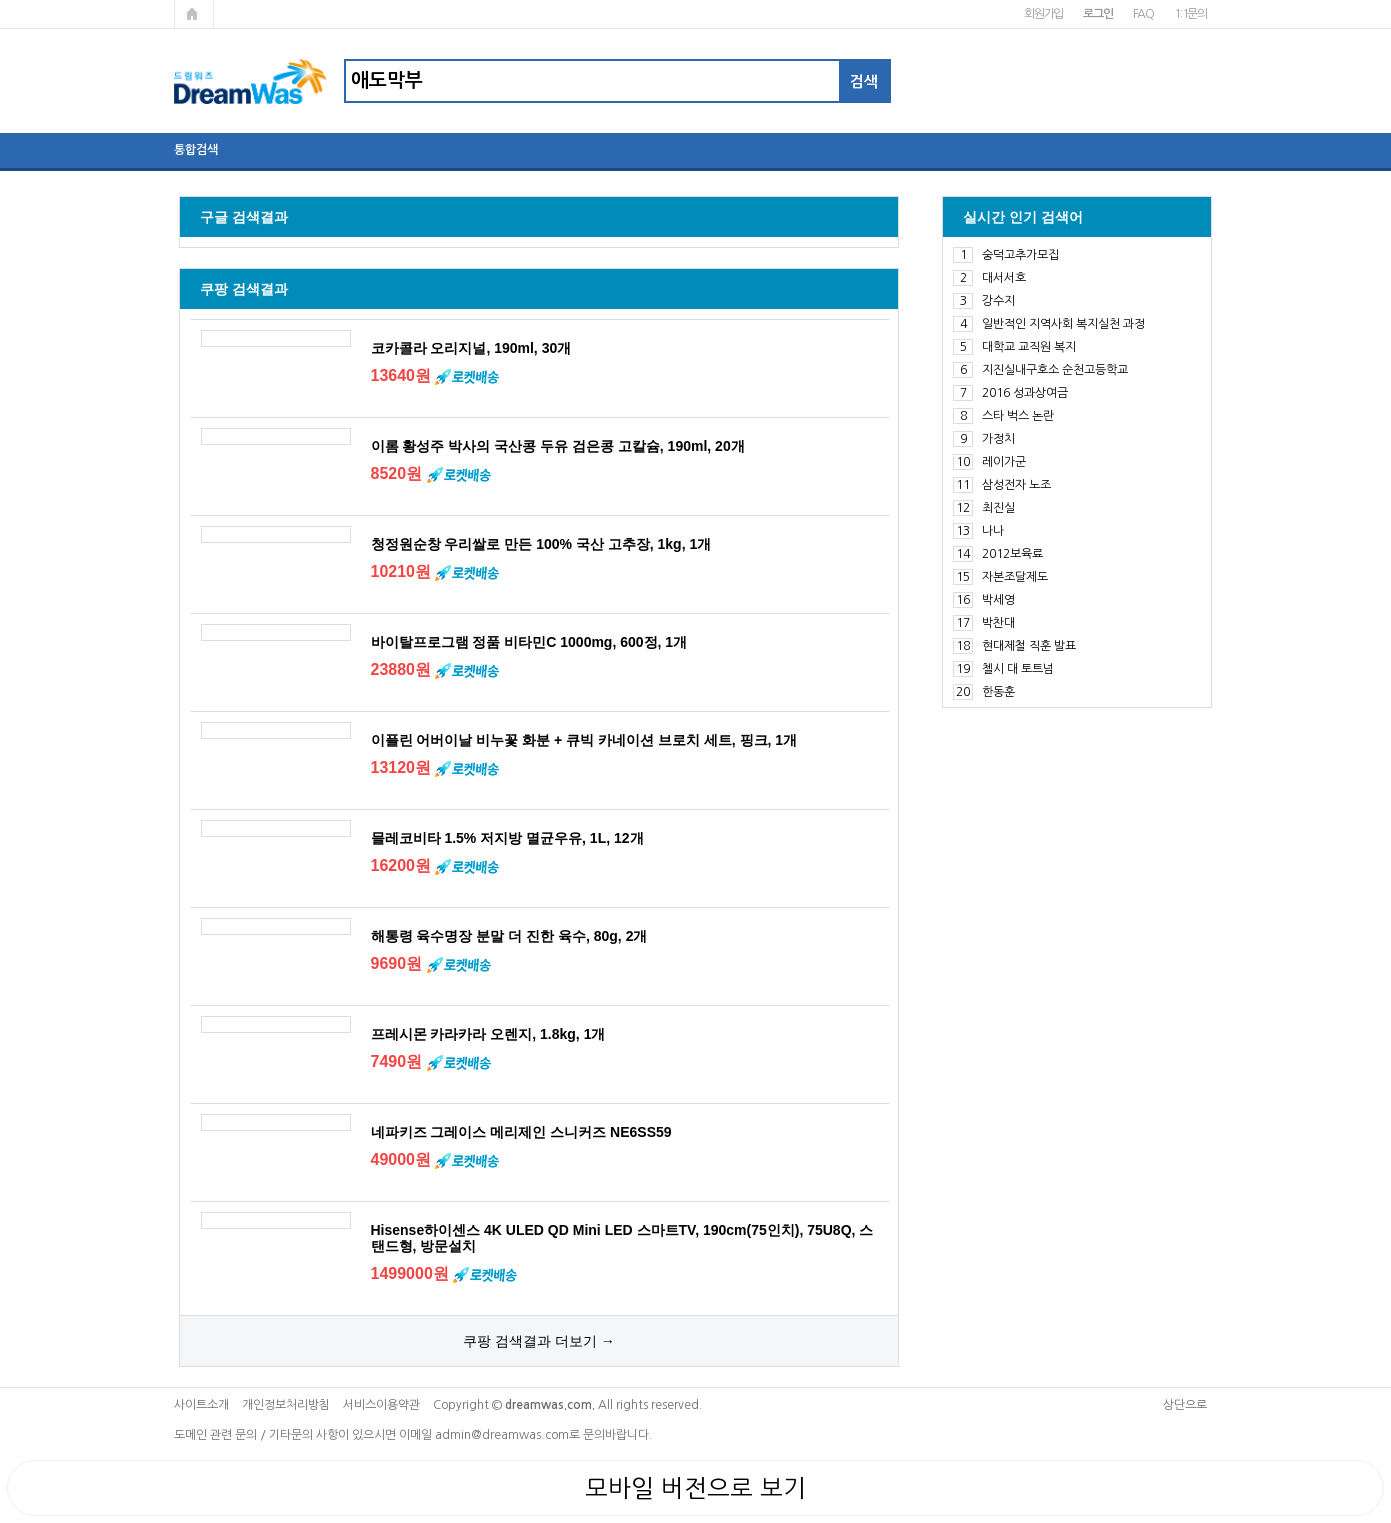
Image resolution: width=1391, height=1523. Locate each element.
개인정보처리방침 (286, 1405)
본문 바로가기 (0, 0)
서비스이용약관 (381, 1405)
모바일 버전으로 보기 (695, 1488)
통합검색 (196, 150)
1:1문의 (1190, 14)
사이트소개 (201, 1405)
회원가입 (1043, 14)
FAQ (1143, 14)
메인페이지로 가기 (194, 14)
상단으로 (1185, 1405)
